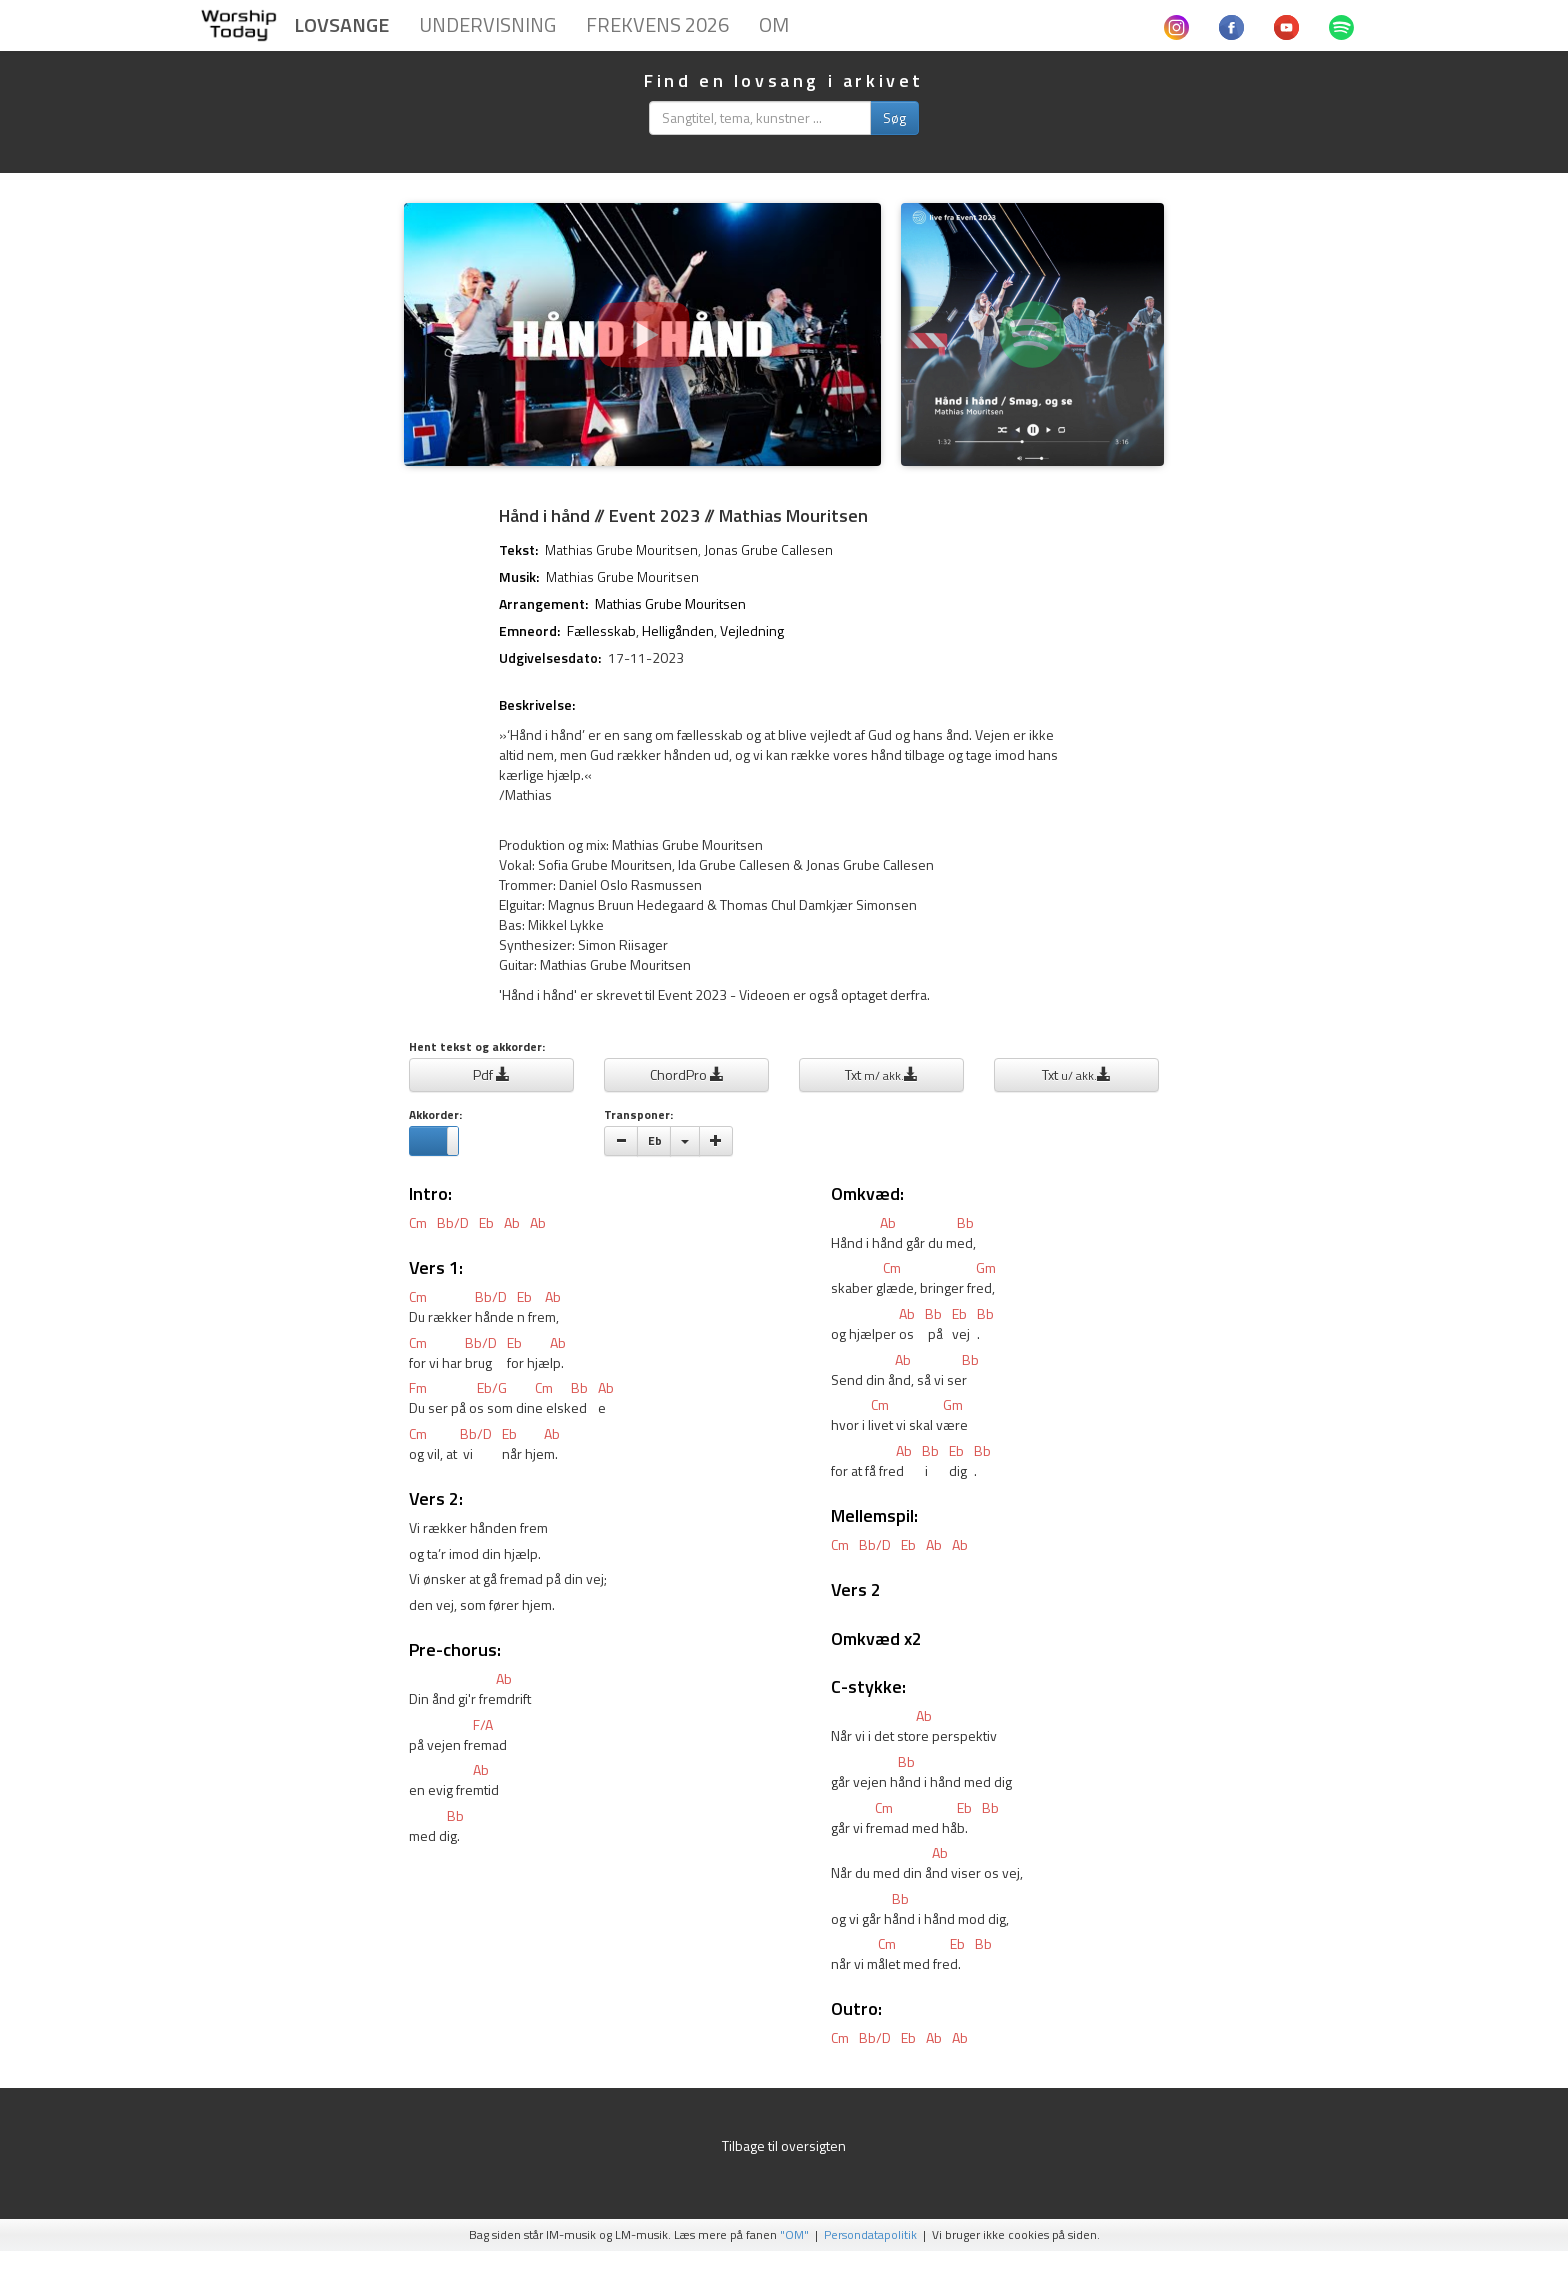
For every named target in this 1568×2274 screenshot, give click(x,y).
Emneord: (529, 631)
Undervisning (487, 24)
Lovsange (341, 24)
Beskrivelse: (537, 705)
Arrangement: (543, 604)
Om (774, 24)
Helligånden (678, 630)
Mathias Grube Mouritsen (621, 549)
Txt (881, 1074)
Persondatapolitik (870, 2235)
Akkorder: (435, 1115)
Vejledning (752, 630)
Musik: (519, 577)
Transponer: (638, 1115)
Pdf (491, 1074)
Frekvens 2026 (657, 24)
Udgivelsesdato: (550, 658)
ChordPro (687, 1074)
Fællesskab (601, 630)
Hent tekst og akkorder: (477, 1047)
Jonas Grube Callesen (768, 549)
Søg (894, 117)
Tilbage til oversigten (784, 2145)
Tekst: (518, 550)
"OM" (794, 2235)
